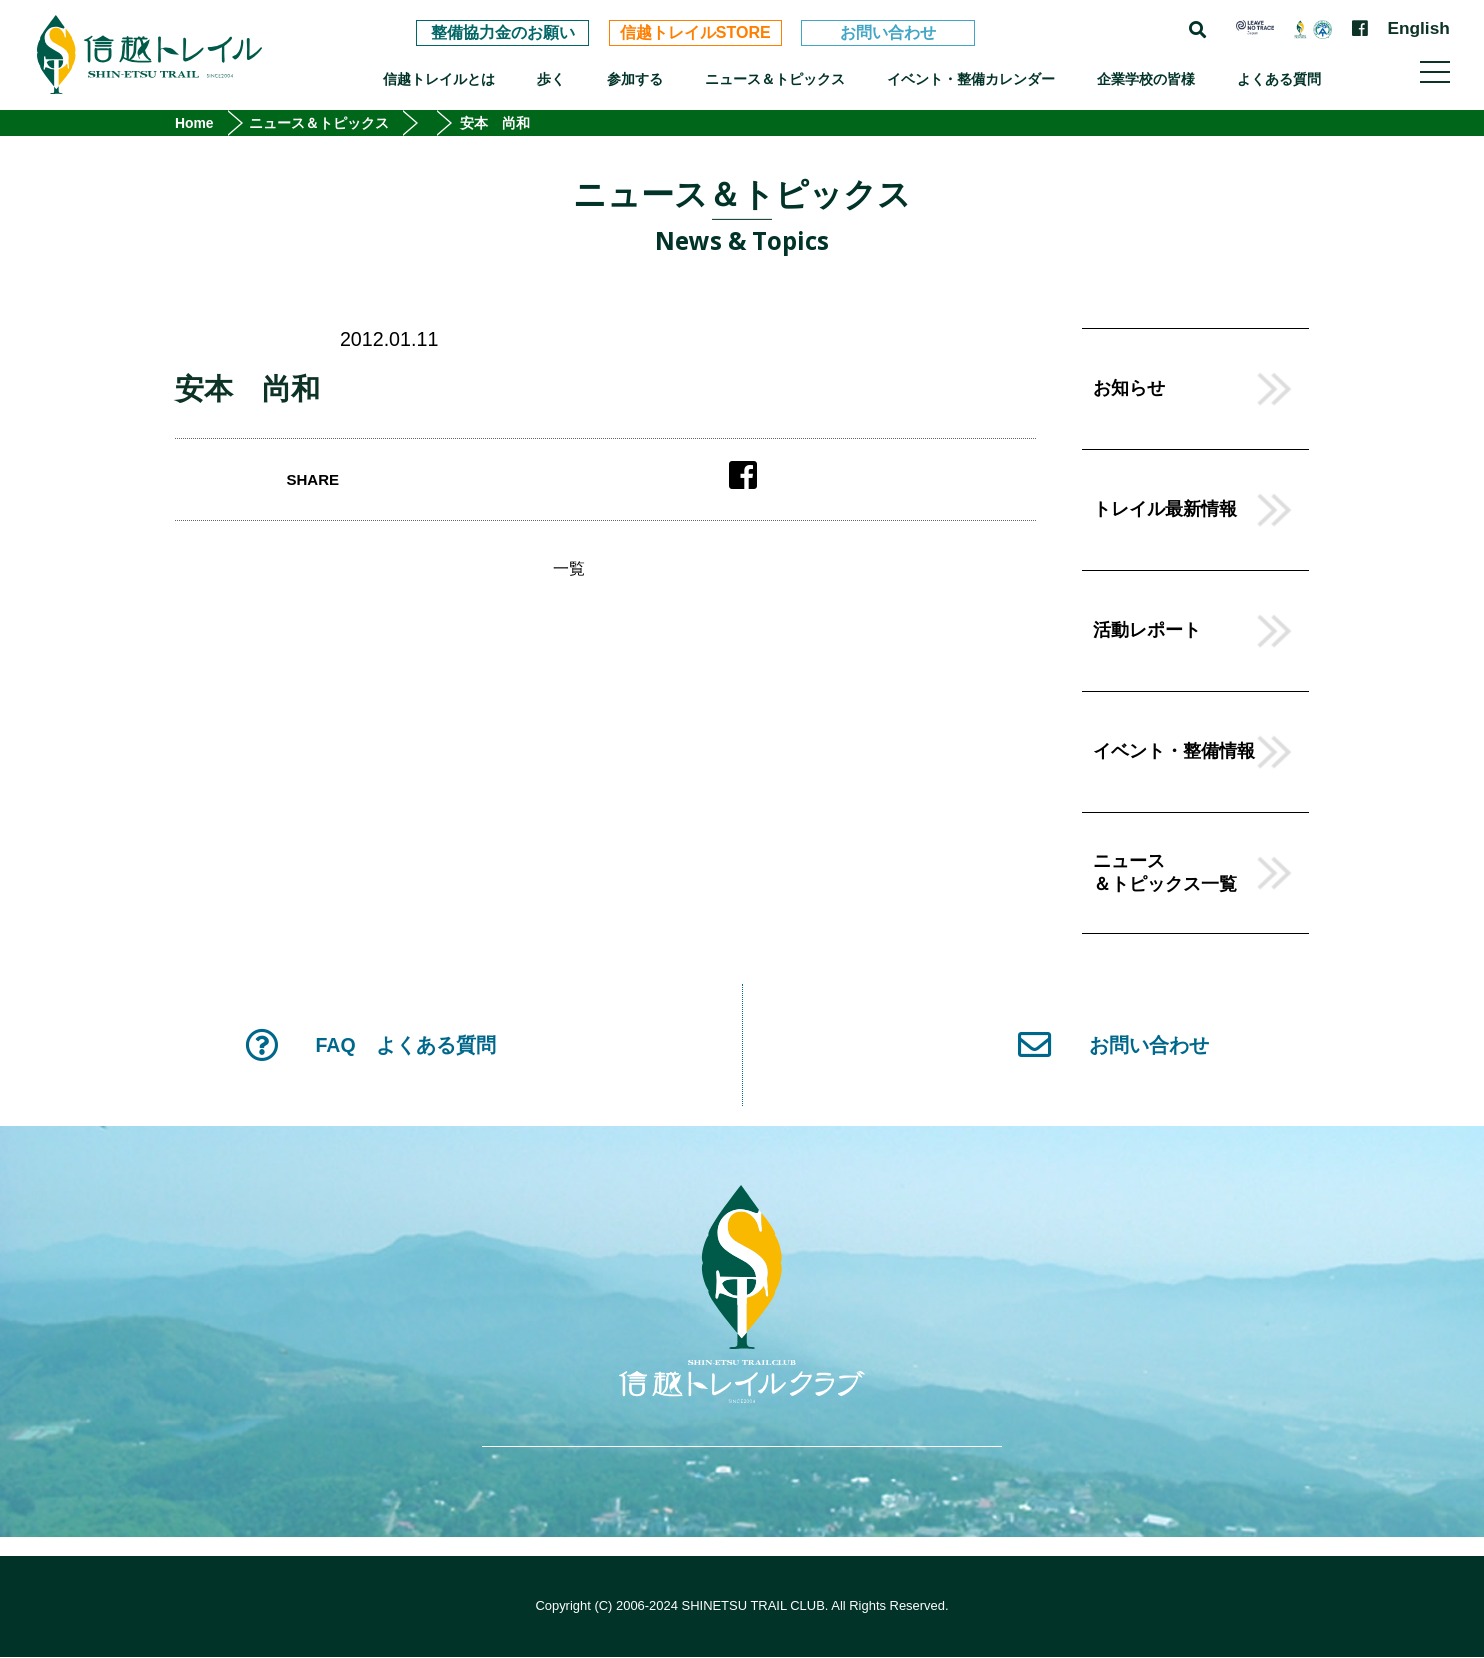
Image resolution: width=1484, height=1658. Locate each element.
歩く (551, 79)
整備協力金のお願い (503, 32)
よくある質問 (1279, 79)
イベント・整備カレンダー (971, 79)
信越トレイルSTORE (695, 32)
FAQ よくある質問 (370, 1044)
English (1418, 28)
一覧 (569, 569)
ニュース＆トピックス (775, 79)
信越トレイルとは (439, 79)
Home (194, 123)
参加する (635, 79)
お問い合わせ (888, 32)
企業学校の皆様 (1146, 79)
